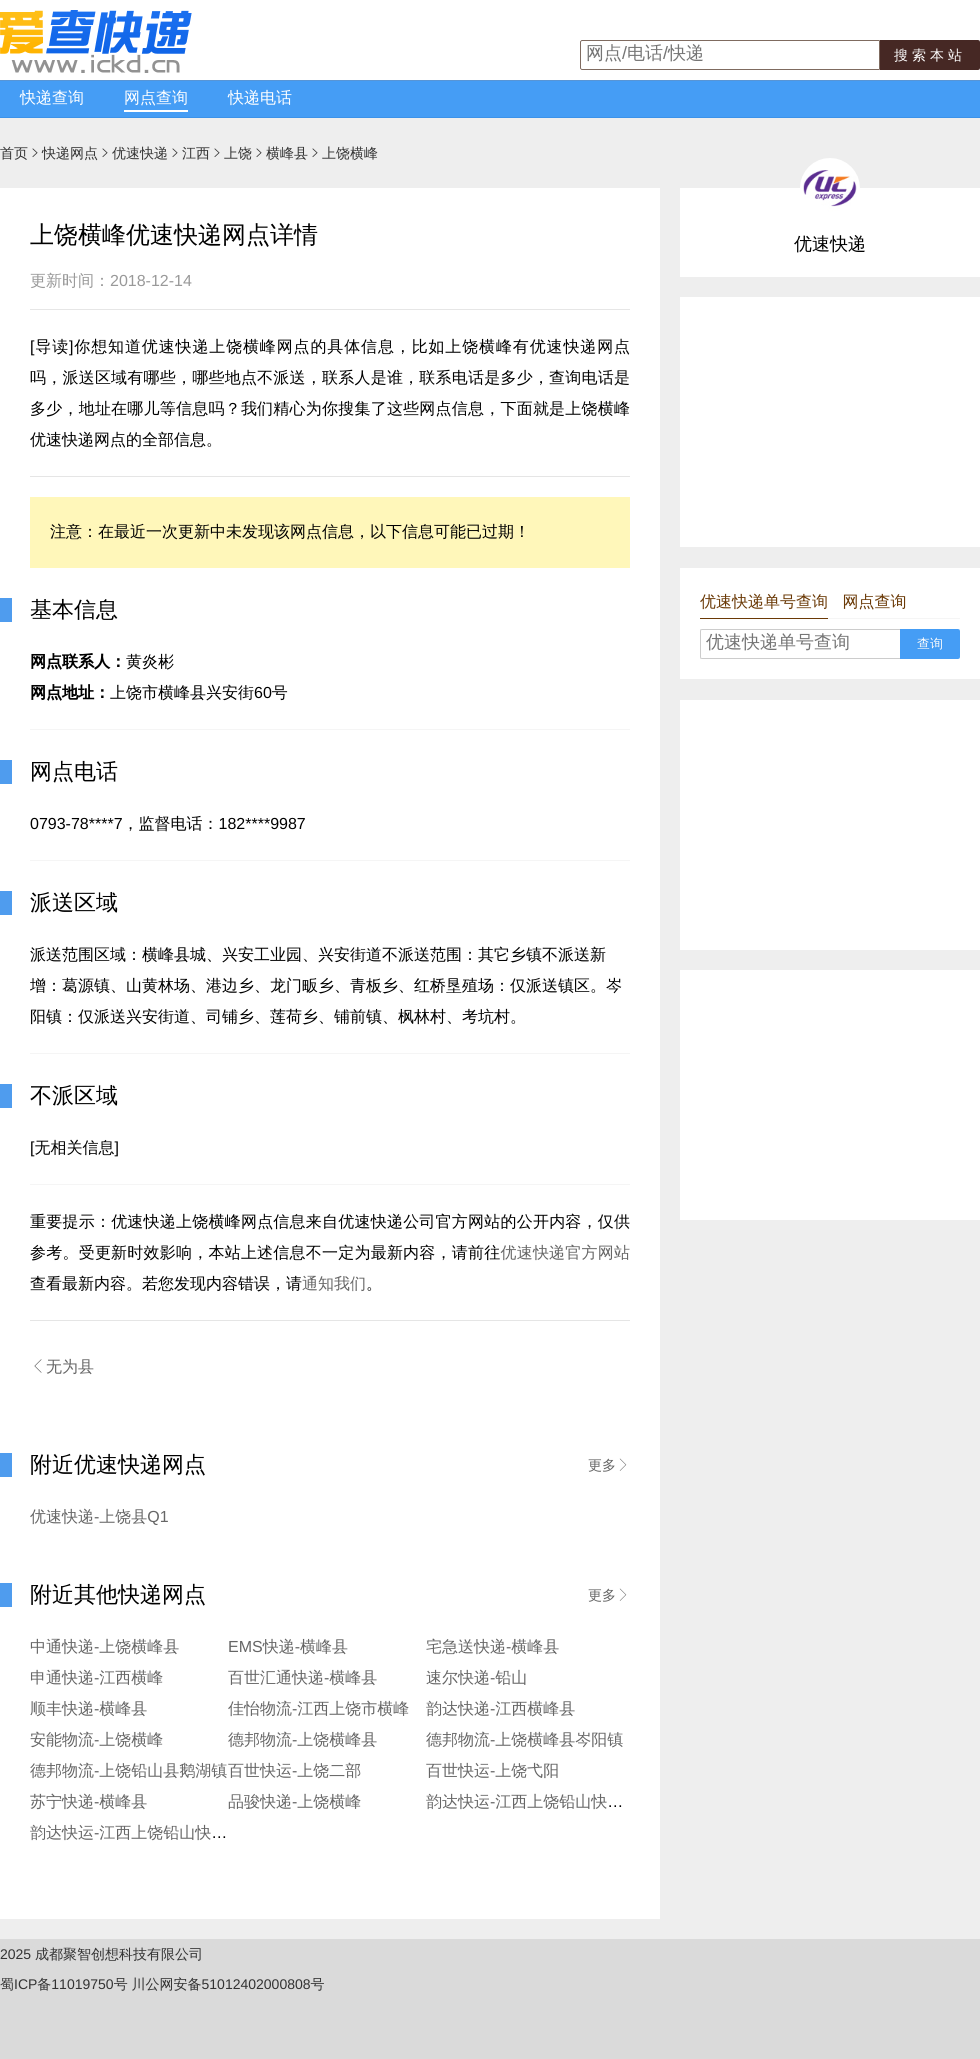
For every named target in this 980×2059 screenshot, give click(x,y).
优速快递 (140, 153)
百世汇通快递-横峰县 (302, 1678)
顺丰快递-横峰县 (88, 1709)
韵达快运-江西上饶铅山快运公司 (540, 1802)
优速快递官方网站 (565, 1253)
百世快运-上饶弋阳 (492, 1771)
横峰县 (287, 153)
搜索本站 (930, 55)
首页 (14, 153)
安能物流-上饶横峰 (96, 1740)
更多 (609, 1465)
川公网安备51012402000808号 (228, 1984)
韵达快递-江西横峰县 (500, 1709)
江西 (196, 153)
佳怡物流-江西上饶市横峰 (318, 1709)
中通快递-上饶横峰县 (104, 1647)
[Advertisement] (830, 422)
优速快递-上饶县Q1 (99, 1517)
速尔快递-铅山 (476, 1678)
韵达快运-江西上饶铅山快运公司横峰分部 (176, 1833)
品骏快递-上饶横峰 (294, 1802)
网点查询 (156, 98)
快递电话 (260, 98)
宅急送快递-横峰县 (492, 1647)
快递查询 (52, 98)
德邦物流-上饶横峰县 (302, 1740)
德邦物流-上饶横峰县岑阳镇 (524, 1740)
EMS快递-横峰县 (288, 1647)
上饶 (238, 153)
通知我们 (334, 1284)
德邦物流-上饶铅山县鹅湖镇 (128, 1771)
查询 (930, 643)
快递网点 (70, 153)
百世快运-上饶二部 (294, 1771)
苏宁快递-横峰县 (88, 1802)
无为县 (62, 1367)
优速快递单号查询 (764, 602)
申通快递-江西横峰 (96, 1678)
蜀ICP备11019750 (57, 1984)
